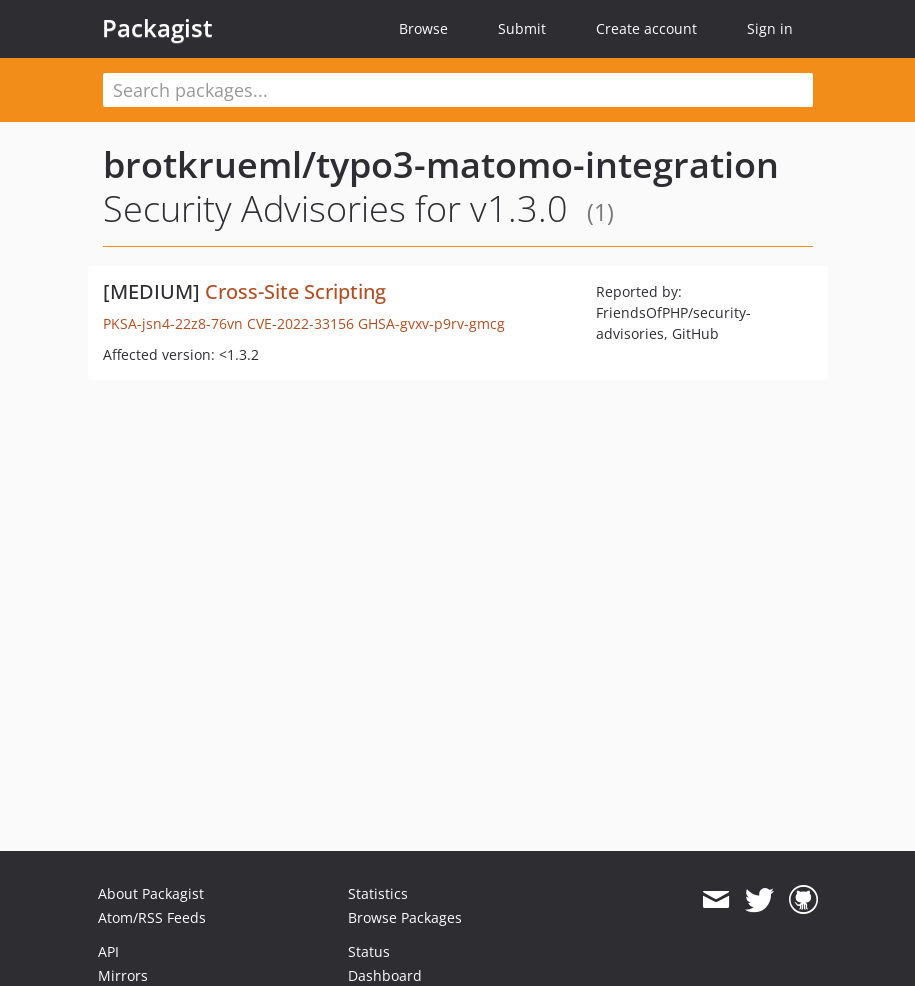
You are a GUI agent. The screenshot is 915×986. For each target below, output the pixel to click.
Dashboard (385, 975)
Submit (522, 28)
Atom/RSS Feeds (152, 917)
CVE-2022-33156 (300, 323)
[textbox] (458, 90)
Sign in (770, 28)
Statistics (378, 893)
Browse (423, 28)
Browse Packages (405, 917)
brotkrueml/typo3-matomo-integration (441, 164)
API (108, 951)
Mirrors (123, 975)
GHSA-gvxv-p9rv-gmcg (431, 323)
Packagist (157, 28)
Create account (646, 28)
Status (369, 951)
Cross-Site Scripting (295, 291)
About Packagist (151, 893)
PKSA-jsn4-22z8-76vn (173, 323)
